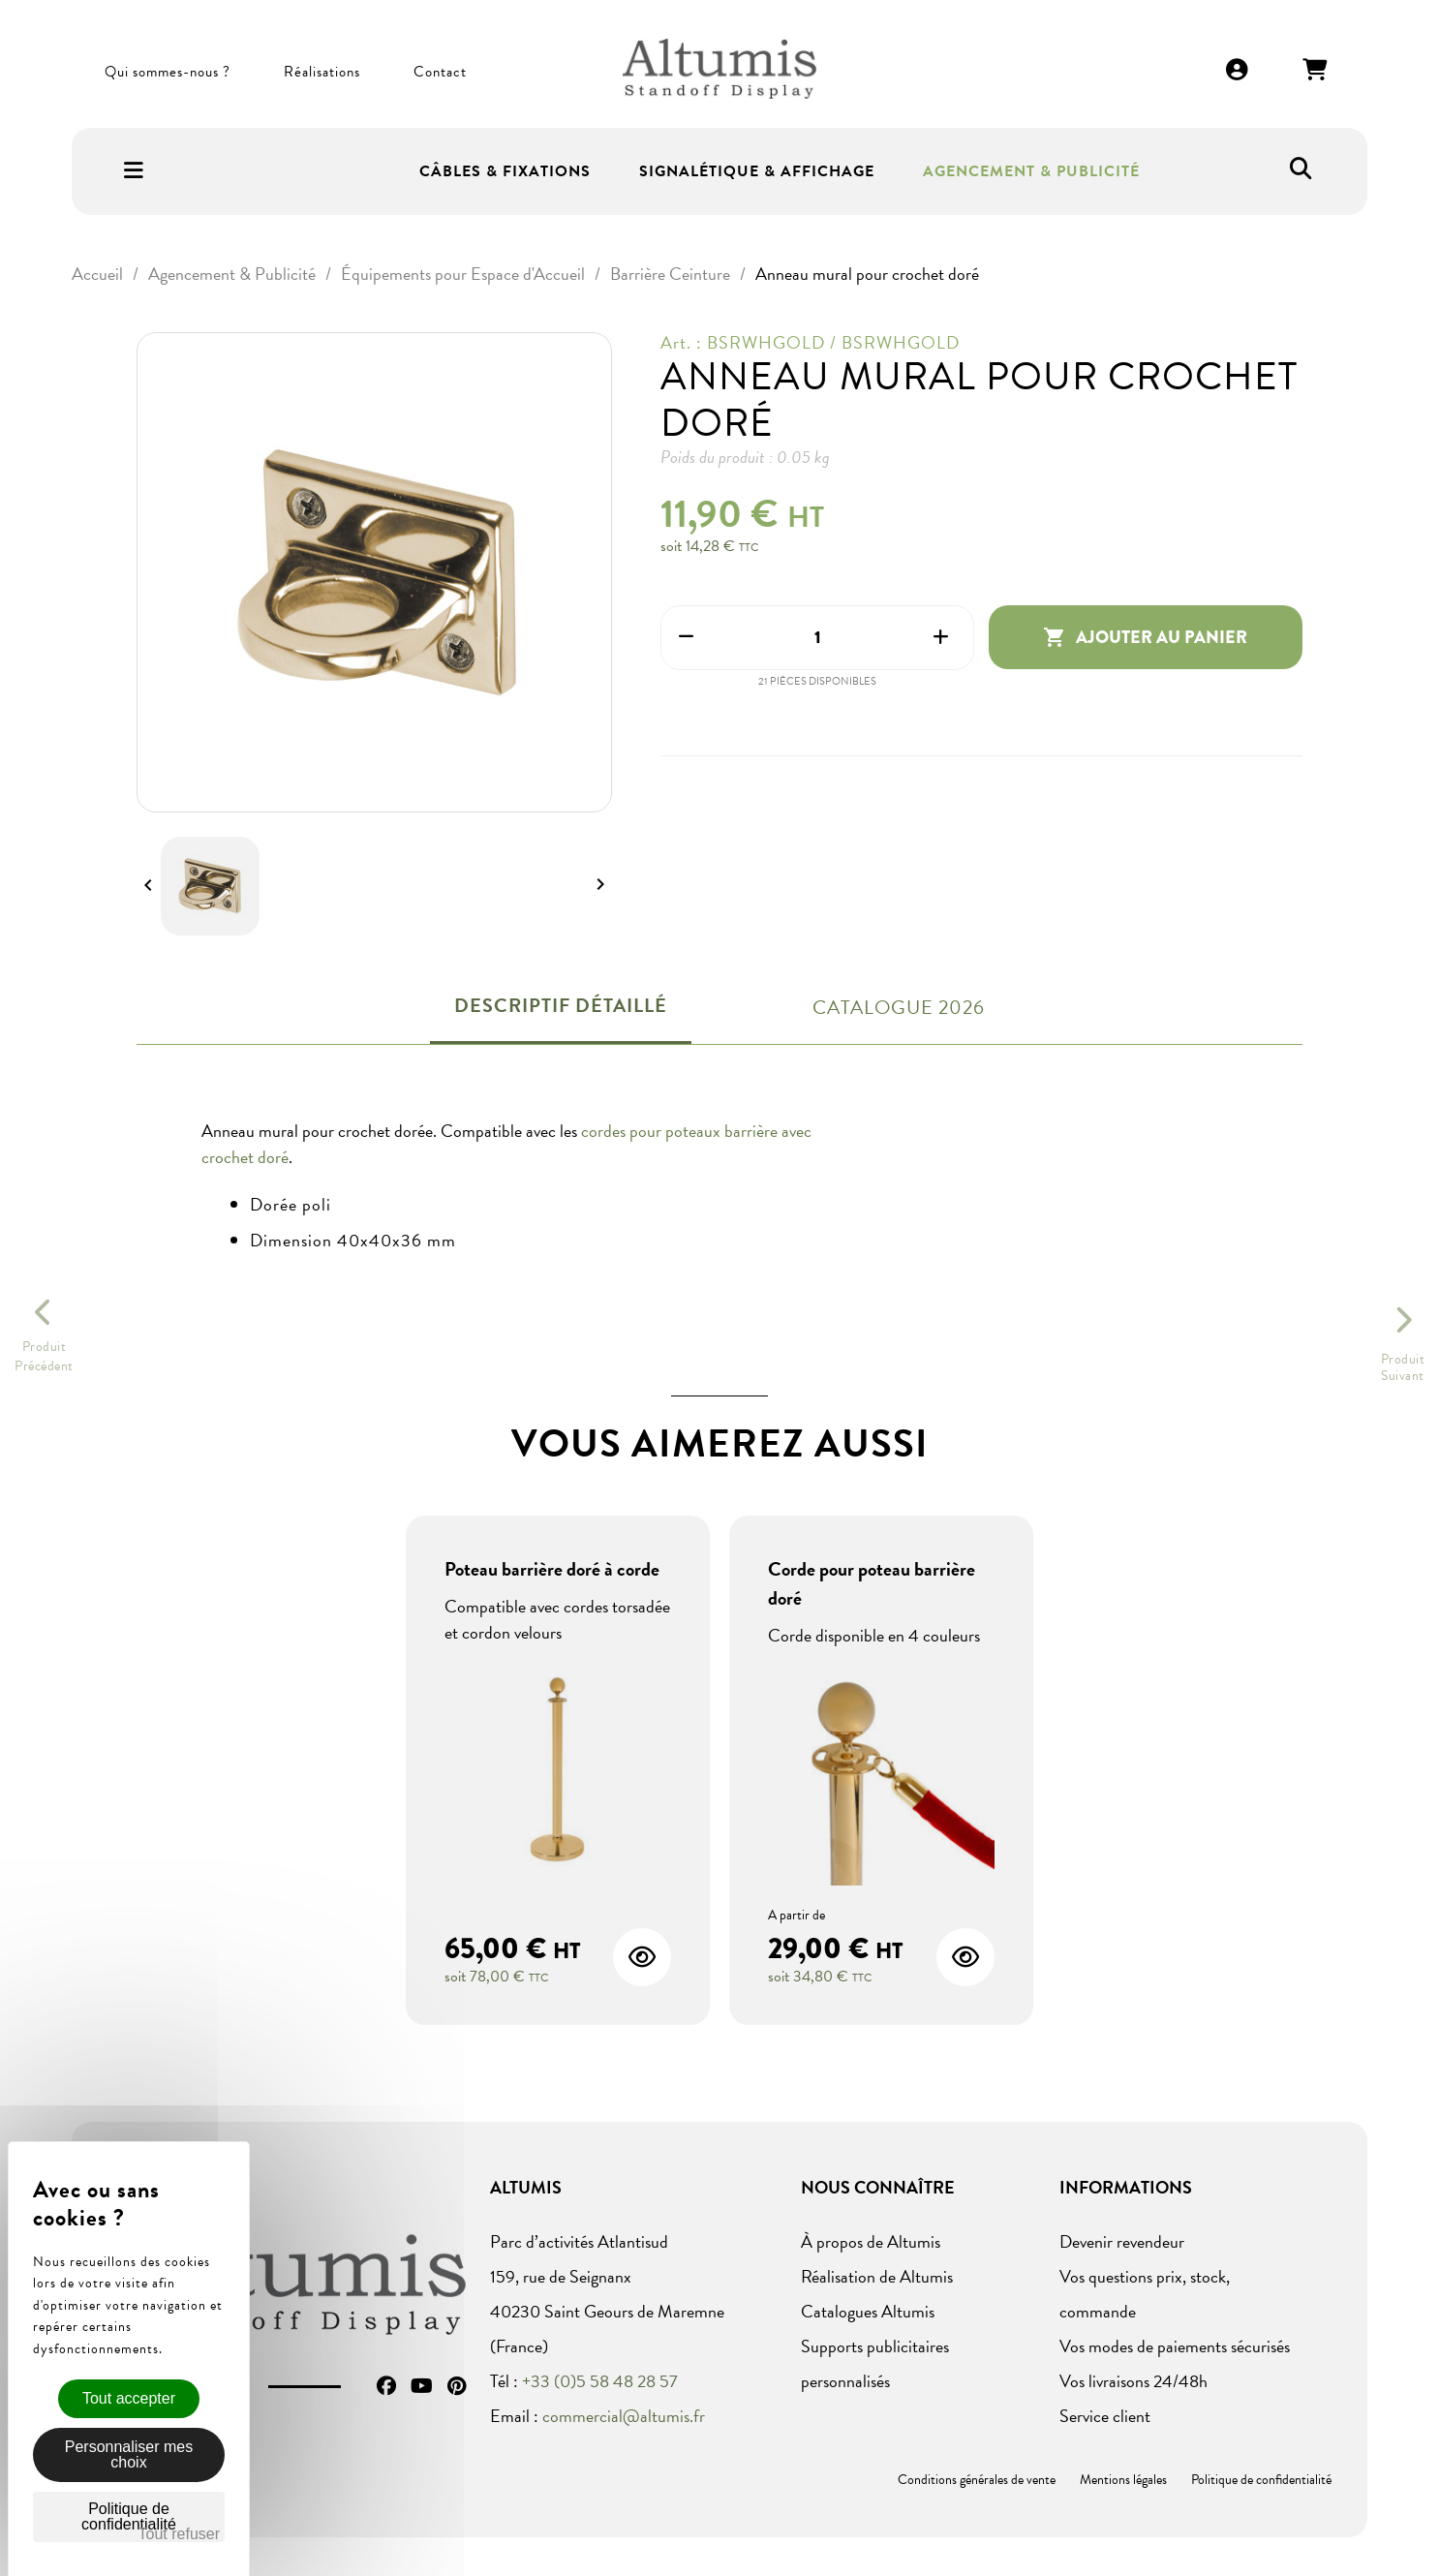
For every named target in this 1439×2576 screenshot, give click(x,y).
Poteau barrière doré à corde (551, 1568)
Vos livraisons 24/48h (1133, 2381)
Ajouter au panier (1145, 637)
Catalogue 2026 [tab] (898, 1007)
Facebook (386, 2386)
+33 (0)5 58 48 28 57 (600, 2381)
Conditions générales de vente (977, 2479)
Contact (440, 71)
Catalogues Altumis (867, 2311)
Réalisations (322, 71)
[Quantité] (818, 638)
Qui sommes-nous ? (167, 71)
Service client (1104, 2416)
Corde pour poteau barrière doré (871, 1583)
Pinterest (456, 2386)
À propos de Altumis (870, 2241)
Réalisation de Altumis (877, 2276)
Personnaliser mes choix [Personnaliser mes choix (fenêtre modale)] (129, 2454)
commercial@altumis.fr (623, 2416)
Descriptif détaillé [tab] (560, 1005)
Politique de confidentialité (1261, 2479)
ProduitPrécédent (44, 1356)
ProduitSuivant (1403, 1367)
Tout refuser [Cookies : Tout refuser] (179, 2534)
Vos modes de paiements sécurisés (1174, 2346)
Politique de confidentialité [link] (128, 2516)
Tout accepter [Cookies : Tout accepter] (128, 2398)
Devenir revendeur (1121, 2241)
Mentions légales (1123, 2479)
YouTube (422, 2386)
